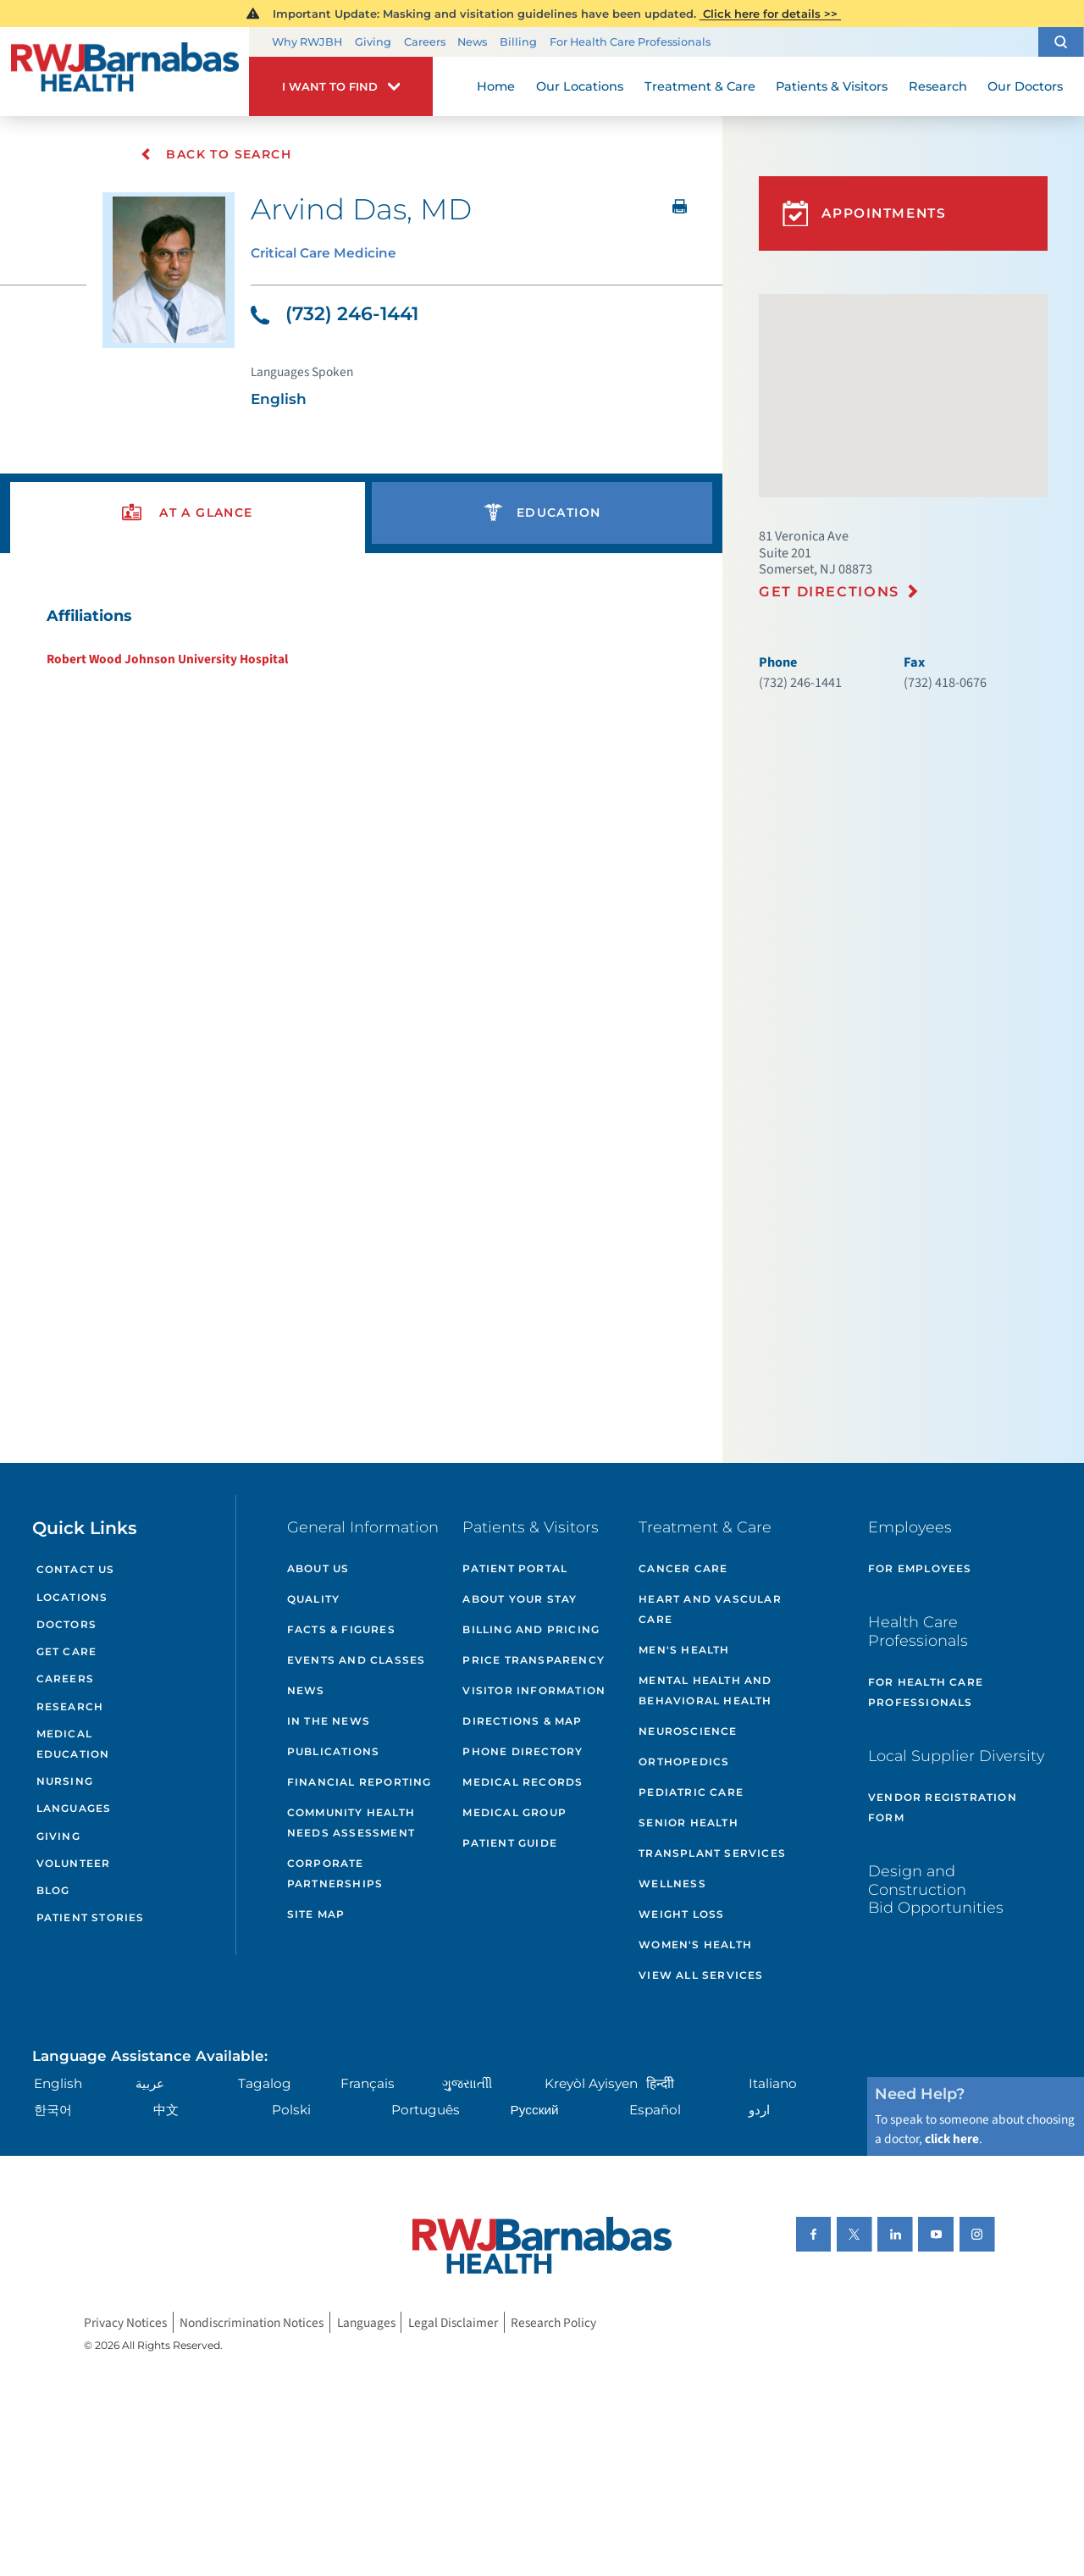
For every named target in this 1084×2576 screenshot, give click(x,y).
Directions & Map (522, 1721)
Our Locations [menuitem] (579, 86)
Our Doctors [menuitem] (1025, 86)
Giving (373, 42)
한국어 (53, 2110)
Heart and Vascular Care (710, 1609)
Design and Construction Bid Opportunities (936, 1889)
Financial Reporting (359, 1782)
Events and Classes (356, 1660)
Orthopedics (684, 1761)
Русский (535, 2110)
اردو (759, 2110)
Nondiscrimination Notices (252, 2322)
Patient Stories (90, 1917)
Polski (291, 2110)
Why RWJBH (307, 42)
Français (367, 2083)
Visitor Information (534, 1690)
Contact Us (75, 1569)
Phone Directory (522, 1751)
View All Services (701, 1975)
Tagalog (264, 2083)
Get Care (66, 1651)
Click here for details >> (770, 13)
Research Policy (553, 2322)
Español (655, 2110)
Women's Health (695, 1944)
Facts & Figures (341, 1629)
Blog (53, 1890)
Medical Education (73, 1743)
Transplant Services (712, 1853)
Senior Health (688, 1822)
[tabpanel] (361, 636)
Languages (74, 1808)
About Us (318, 1568)
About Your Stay (519, 1599)
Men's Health (684, 1649)
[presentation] (187, 513)
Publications (333, 1751)
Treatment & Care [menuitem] (699, 86)
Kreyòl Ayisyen (591, 2083)
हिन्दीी (660, 2083)
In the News (328, 1721)
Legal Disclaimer (453, 2322)
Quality (313, 1599)
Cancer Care (683, 1568)
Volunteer (73, 1863)
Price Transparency (533, 1660)
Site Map (316, 1914)
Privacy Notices (125, 2322)
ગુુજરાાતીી (467, 2083)
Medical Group (514, 1812)
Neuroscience (688, 1731)
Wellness (672, 1883)
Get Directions (829, 591)
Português (425, 2110)
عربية (150, 2083)
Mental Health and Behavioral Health (705, 1690)
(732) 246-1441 (334, 313)
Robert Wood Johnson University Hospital (167, 659)
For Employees (920, 1568)
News (472, 42)
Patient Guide (509, 1842)
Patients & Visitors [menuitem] (832, 86)
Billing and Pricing (531, 1629)
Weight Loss (681, 1914)
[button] (1061, 42)
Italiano (773, 2083)
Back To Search (215, 154)
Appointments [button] (865, 214)
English (58, 2083)
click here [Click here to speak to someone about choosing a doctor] (952, 2139)
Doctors (66, 1624)
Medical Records (522, 1782)
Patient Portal (514, 1568)
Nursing (64, 1781)
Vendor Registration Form (942, 1807)
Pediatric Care (691, 1792)
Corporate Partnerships (335, 1873)
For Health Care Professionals (630, 42)
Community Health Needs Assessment (351, 1822)
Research (70, 1706)
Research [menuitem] (938, 86)
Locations (72, 1597)
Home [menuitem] (496, 86)
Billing (518, 42)
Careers (424, 42)
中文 (166, 2110)
